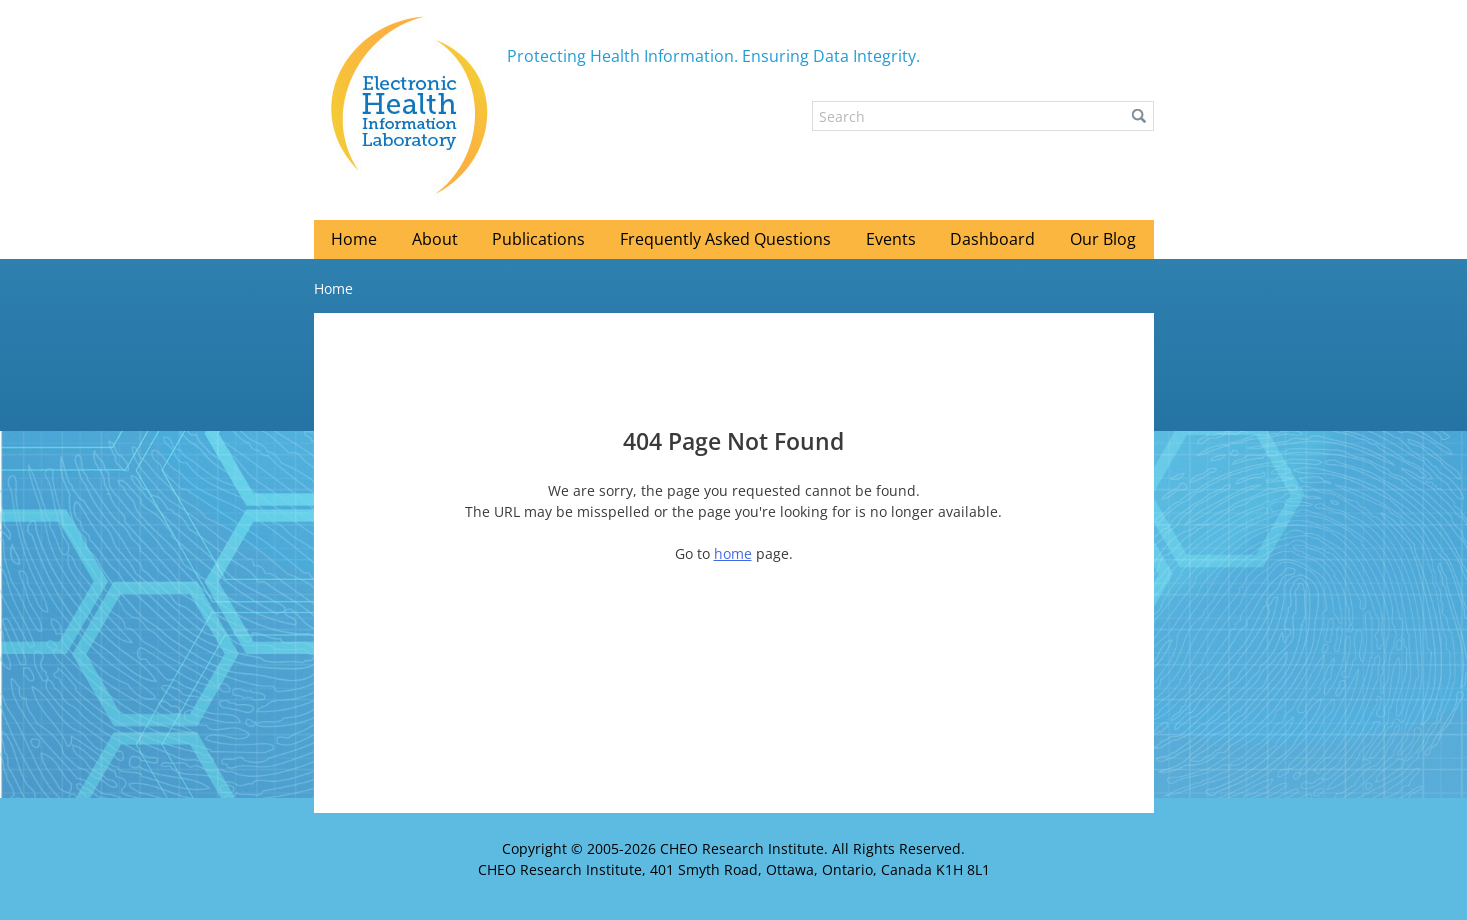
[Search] (983, 116)
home (733, 553)
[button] (1139, 116)
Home (333, 288)
